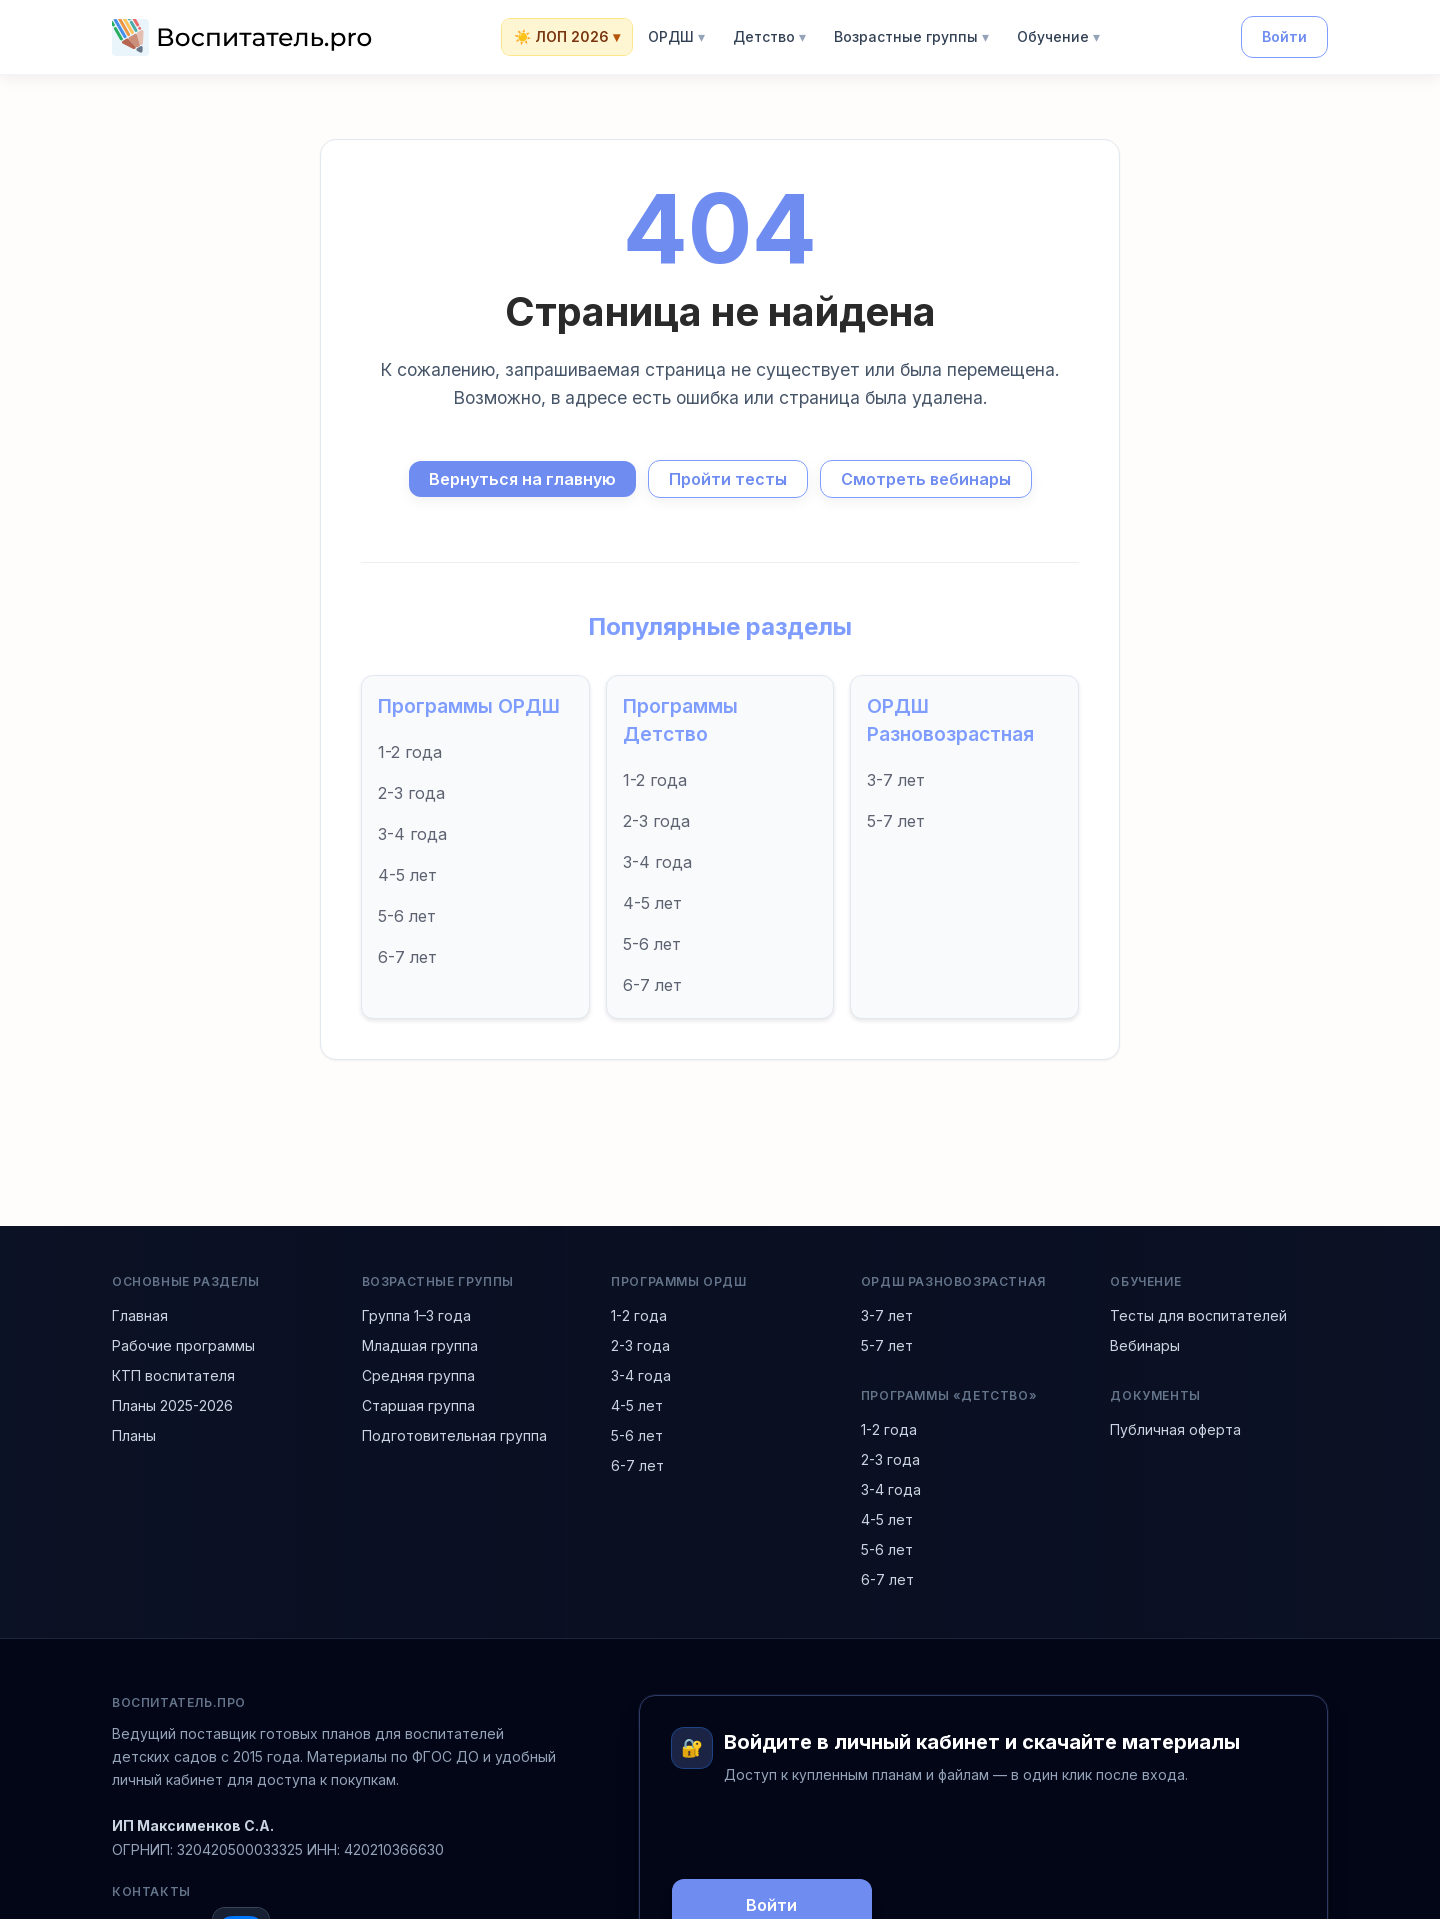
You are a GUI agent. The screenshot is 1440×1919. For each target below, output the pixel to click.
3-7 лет (896, 780)
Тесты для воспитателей (1198, 1315)
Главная (140, 1315)
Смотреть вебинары (926, 479)
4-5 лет (407, 875)
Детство (769, 37)
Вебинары (1145, 1345)
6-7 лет (407, 957)
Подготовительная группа (454, 1435)
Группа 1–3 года (416, 1315)
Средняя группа (418, 1375)
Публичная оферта (1175, 1429)
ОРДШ (676, 37)
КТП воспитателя (173, 1375)
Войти (1284, 36)
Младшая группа (420, 1345)
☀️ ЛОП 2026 (567, 37)
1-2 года (410, 752)
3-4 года (412, 834)
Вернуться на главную (522, 479)
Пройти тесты (728, 479)
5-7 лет (896, 821)
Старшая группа (418, 1405)
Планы (134, 1435)
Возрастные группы (911, 37)
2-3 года (411, 793)
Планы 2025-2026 (172, 1405)
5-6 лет (407, 916)
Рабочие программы (183, 1345)
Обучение (1058, 37)
